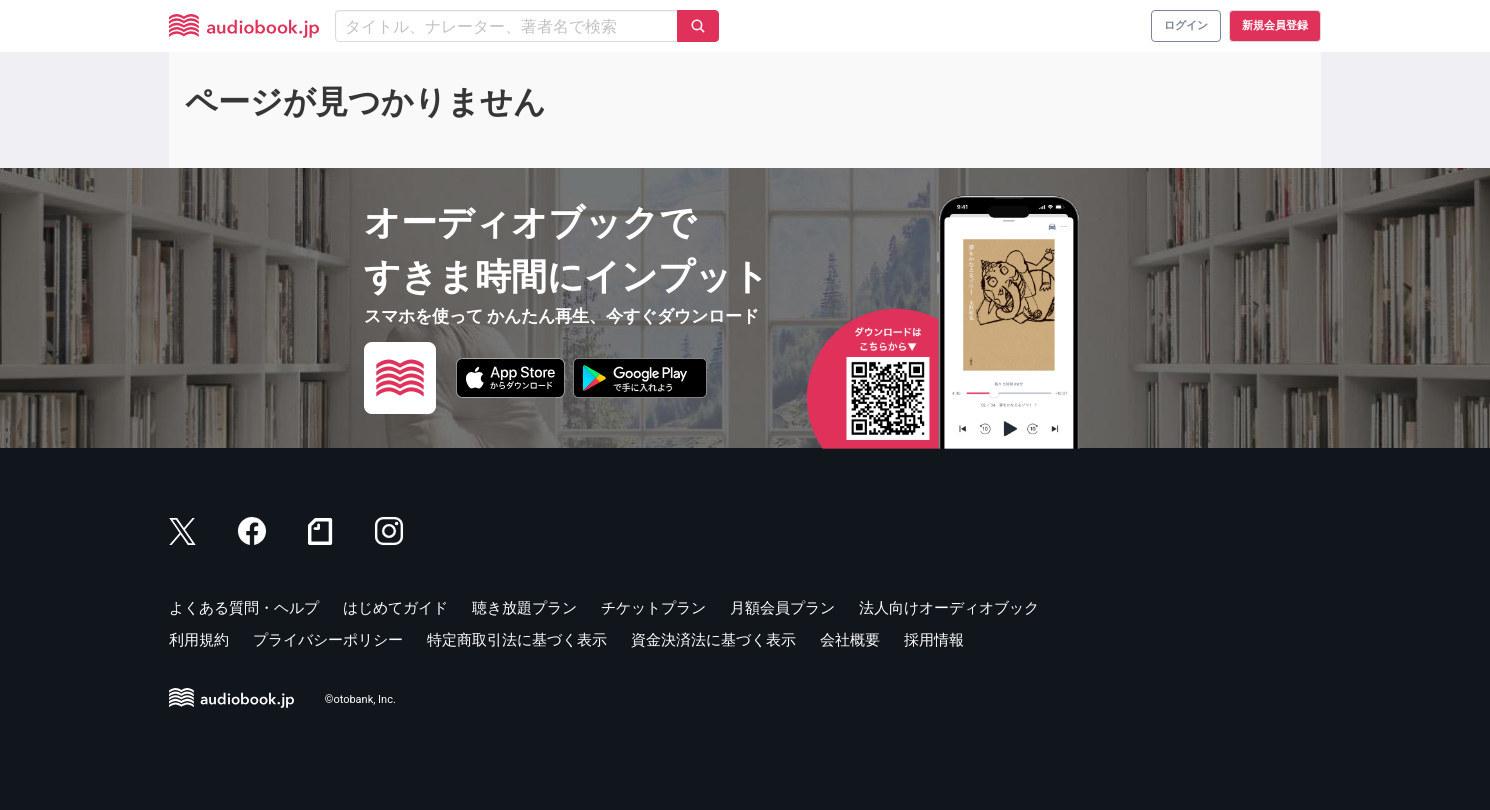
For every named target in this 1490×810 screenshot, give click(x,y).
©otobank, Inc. (360, 699)
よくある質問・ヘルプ (244, 608)
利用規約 (199, 640)
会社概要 (850, 640)
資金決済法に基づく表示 (713, 640)
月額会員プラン (782, 608)
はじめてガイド (395, 608)
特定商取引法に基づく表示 (517, 640)
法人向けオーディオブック (949, 608)
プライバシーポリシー (328, 640)
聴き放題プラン (524, 608)
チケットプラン (653, 608)
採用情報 (934, 640)
